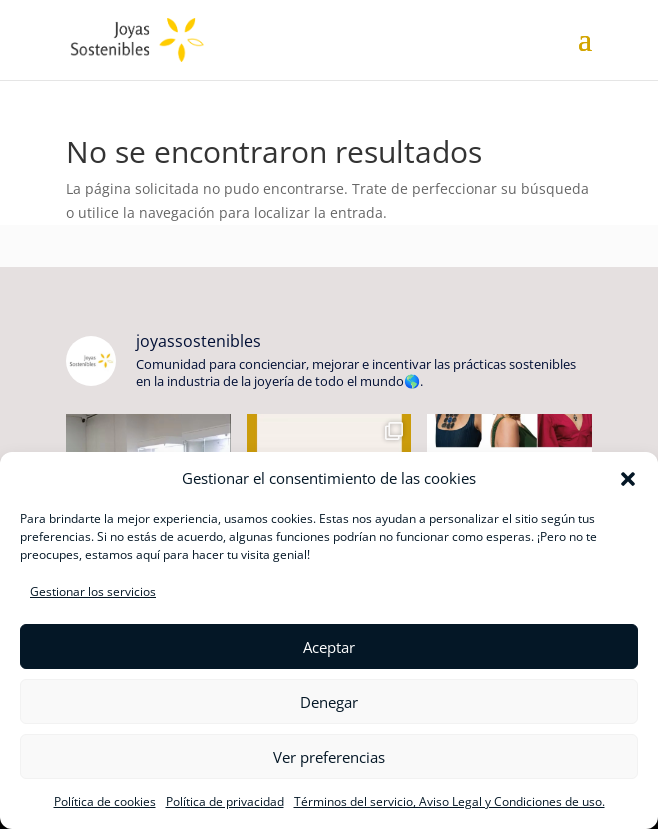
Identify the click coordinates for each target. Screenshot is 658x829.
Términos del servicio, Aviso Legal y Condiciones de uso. (449, 801)
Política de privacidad (225, 801)
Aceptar (329, 647)
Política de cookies (105, 801)
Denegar (329, 702)
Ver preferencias (329, 757)
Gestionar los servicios (93, 591)
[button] (628, 479)
